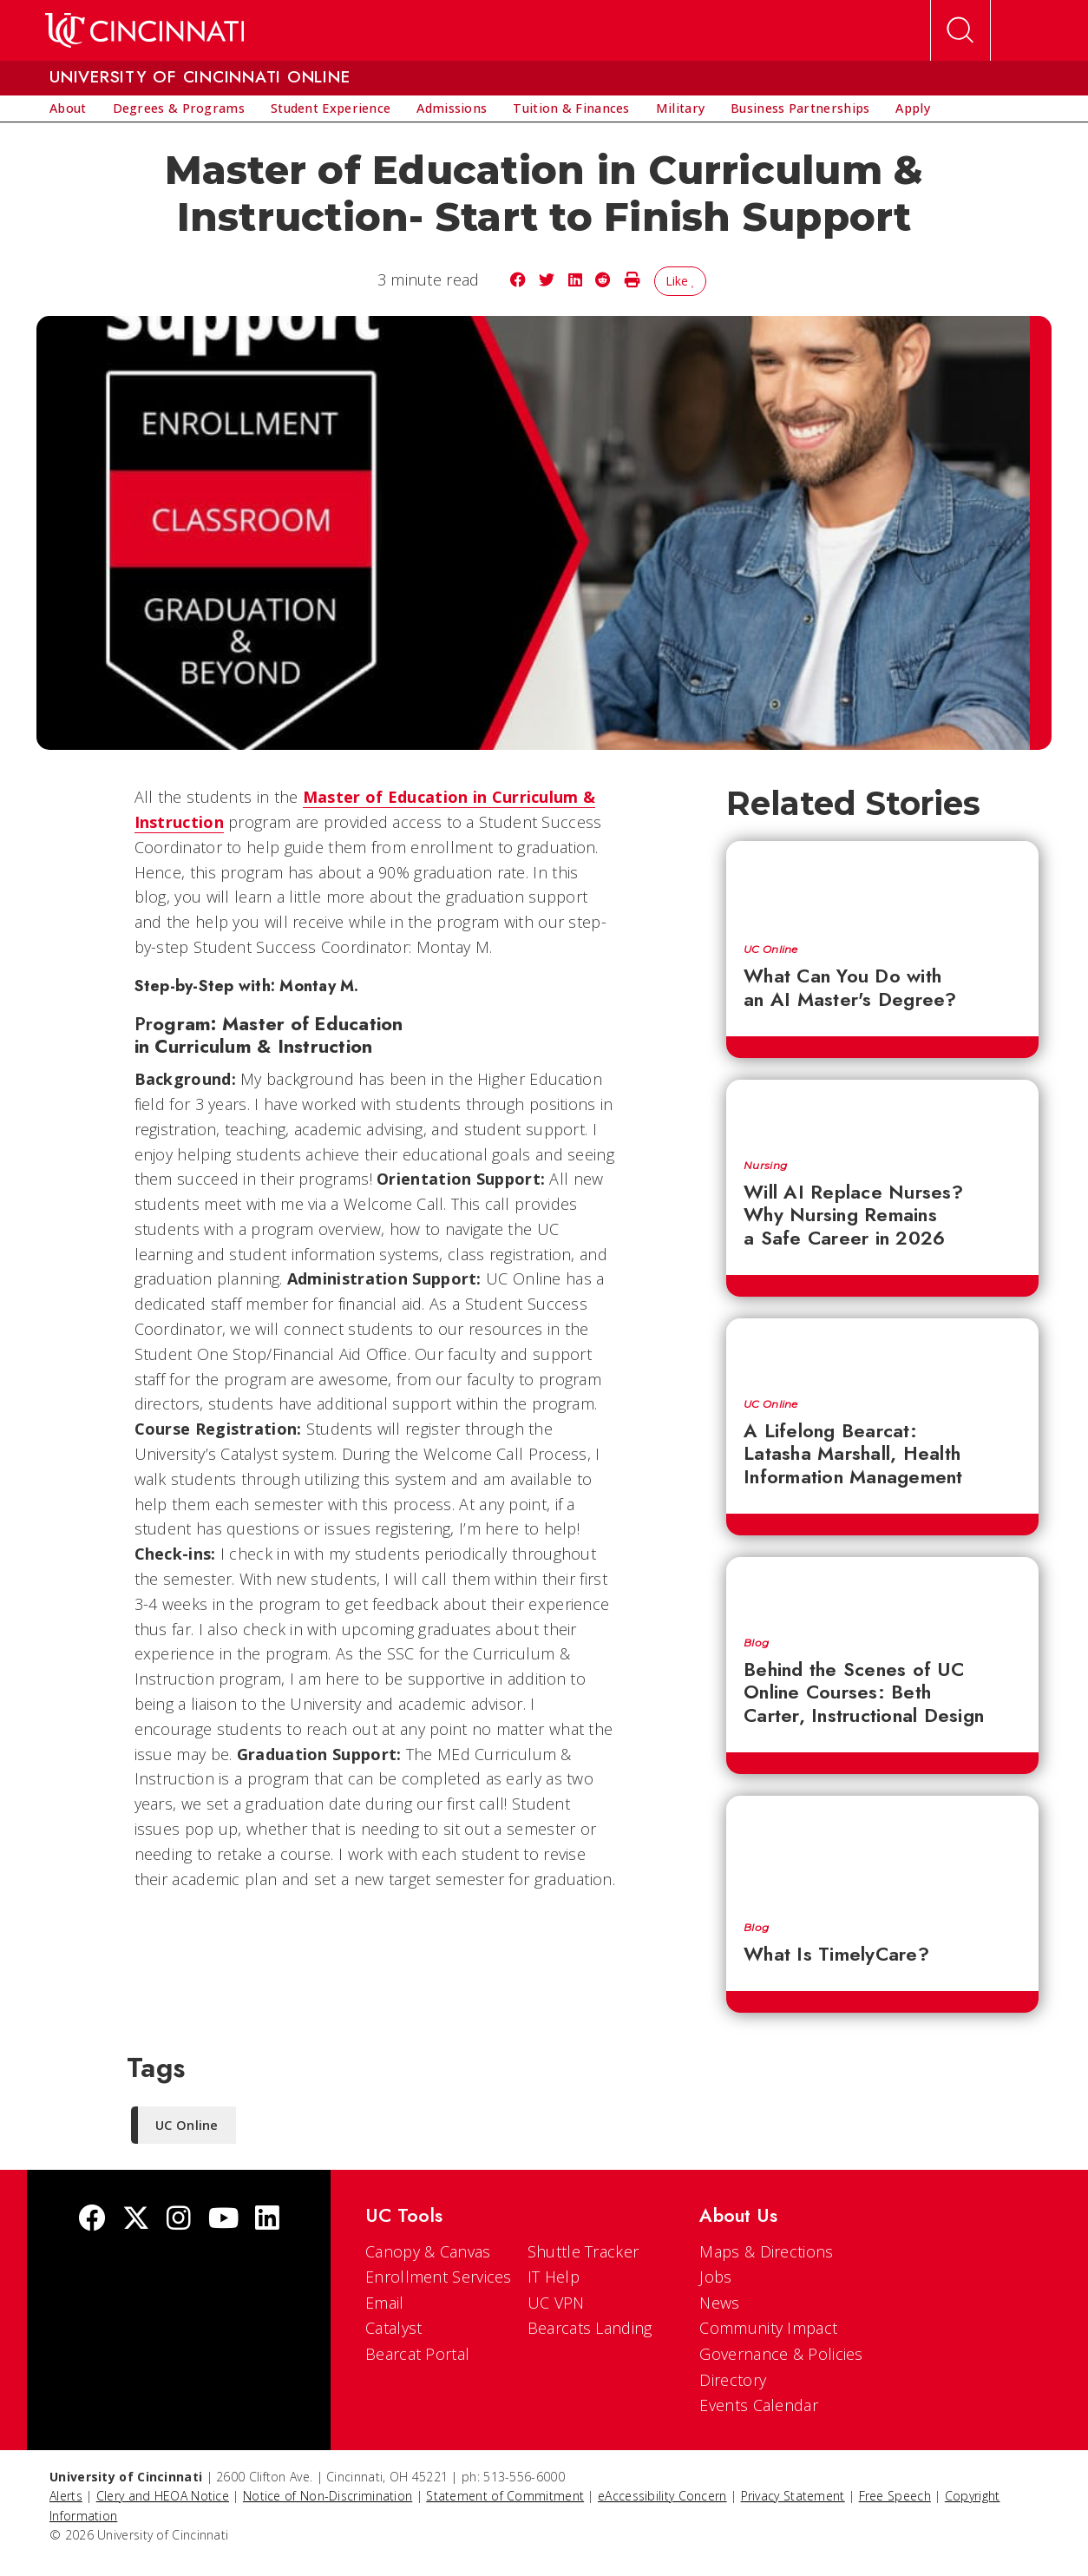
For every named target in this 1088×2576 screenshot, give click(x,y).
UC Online (771, 949)
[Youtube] (223, 2220)
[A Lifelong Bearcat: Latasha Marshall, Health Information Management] (882, 1349)
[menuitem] (68, 108)
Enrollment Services (438, 2276)
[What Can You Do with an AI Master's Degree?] (882, 883)
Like (680, 281)
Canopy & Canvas (428, 2251)
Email (384, 2302)
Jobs (715, 2276)
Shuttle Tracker (583, 2251)
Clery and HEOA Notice (162, 2495)
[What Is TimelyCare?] (882, 1850)
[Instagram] (179, 2220)
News (719, 2302)
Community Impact (768, 2327)
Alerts (65, 2495)
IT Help (554, 2276)
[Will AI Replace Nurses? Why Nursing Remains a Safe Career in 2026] (882, 1111)
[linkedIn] (267, 2220)
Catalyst (393, 2327)
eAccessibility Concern (662, 2495)
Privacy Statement (793, 2495)
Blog (756, 1643)
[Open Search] (960, 30)
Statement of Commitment (505, 2495)
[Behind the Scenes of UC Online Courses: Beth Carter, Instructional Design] (882, 1588)
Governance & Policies (780, 2353)
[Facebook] (92, 2220)
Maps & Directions (766, 2251)
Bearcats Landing (590, 2327)
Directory (732, 2379)
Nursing (765, 1166)
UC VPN (556, 2302)
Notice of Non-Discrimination (327, 2495)
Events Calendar (758, 2405)
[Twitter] (136, 2220)
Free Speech (895, 2495)
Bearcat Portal (417, 2353)
